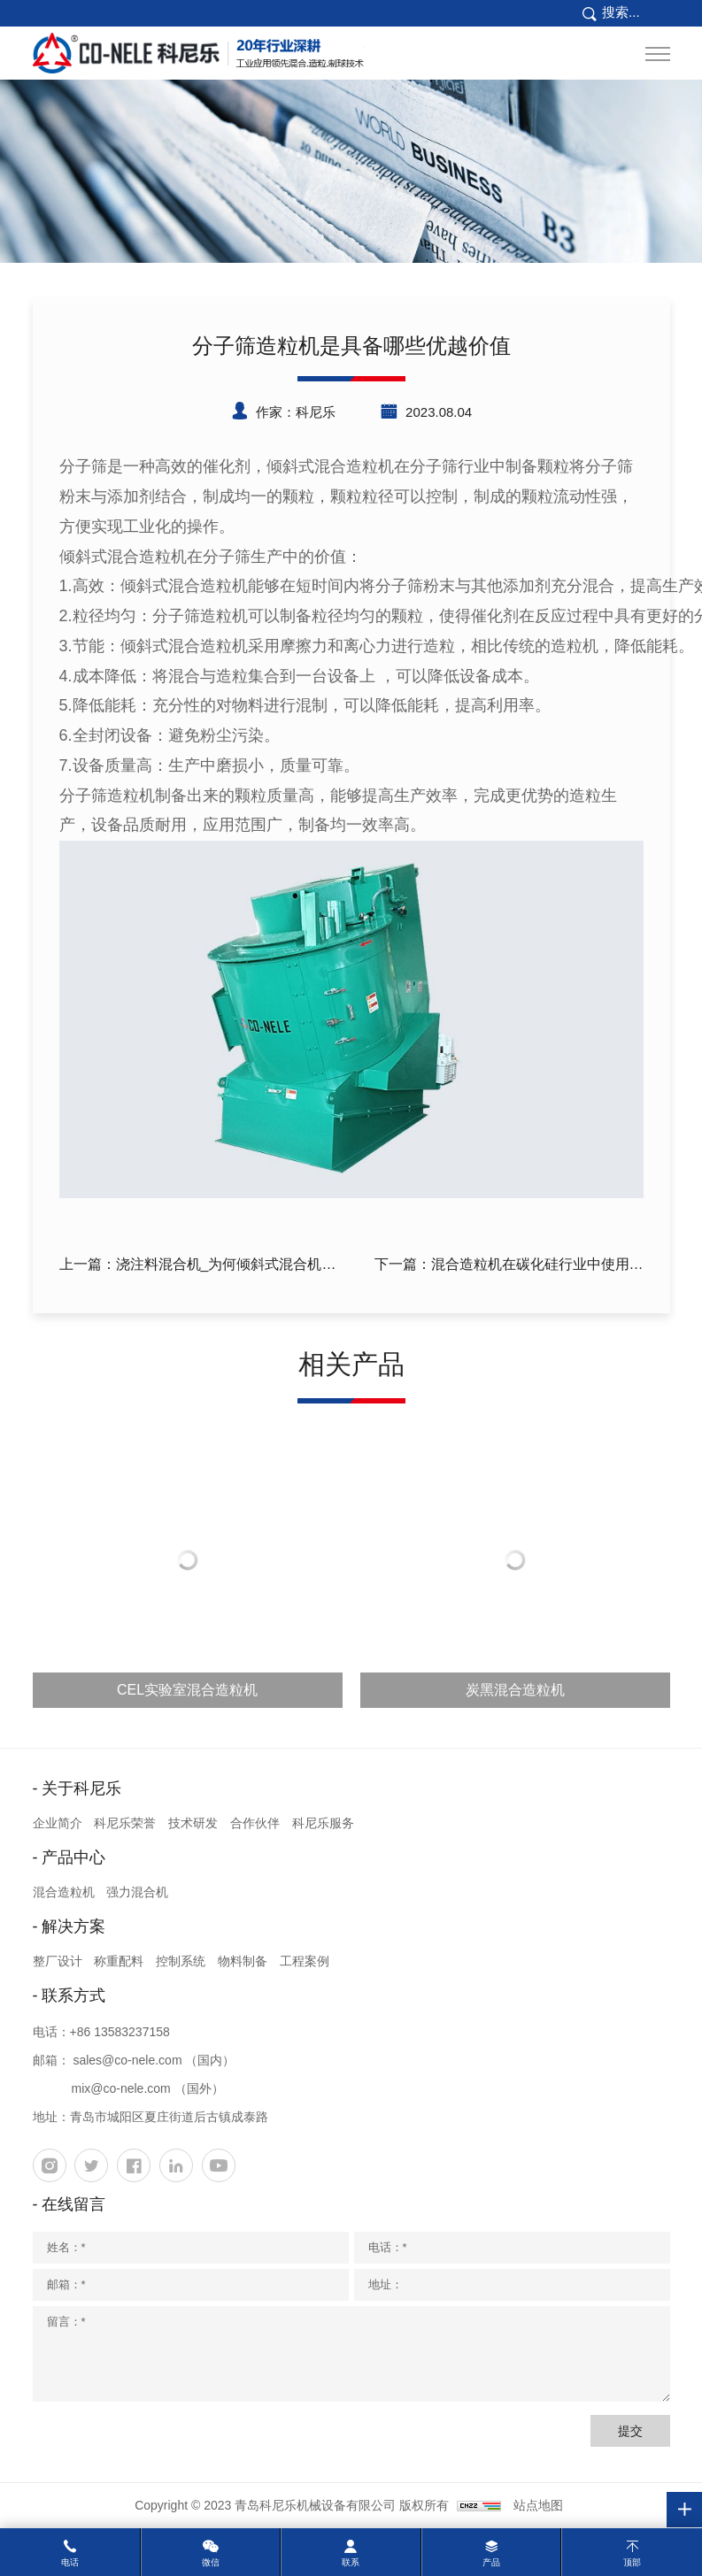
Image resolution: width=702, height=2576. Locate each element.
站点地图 (538, 2505)
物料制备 (242, 1961)
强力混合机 (137, 1892)
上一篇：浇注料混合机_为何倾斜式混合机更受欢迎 (197, 1267)
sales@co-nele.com (127, 2060)
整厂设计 (57, 1961)
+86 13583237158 (120, 2032)
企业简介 (57, 1823)
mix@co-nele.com (121, 2088)
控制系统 (180, 1961)
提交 (630, 2431)
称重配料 (118, 1961)
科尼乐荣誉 (125, 1823)
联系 (350, 2562)
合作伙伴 (255, 1823)
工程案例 (304, 1961)
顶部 (632, 2562)
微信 (211, 2562)
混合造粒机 (64, 1892)
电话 (70, 2562)
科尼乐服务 (323, 1823)
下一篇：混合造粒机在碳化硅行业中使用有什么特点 (509, 1267)
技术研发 (193, 1823)
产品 (491, 2562)
